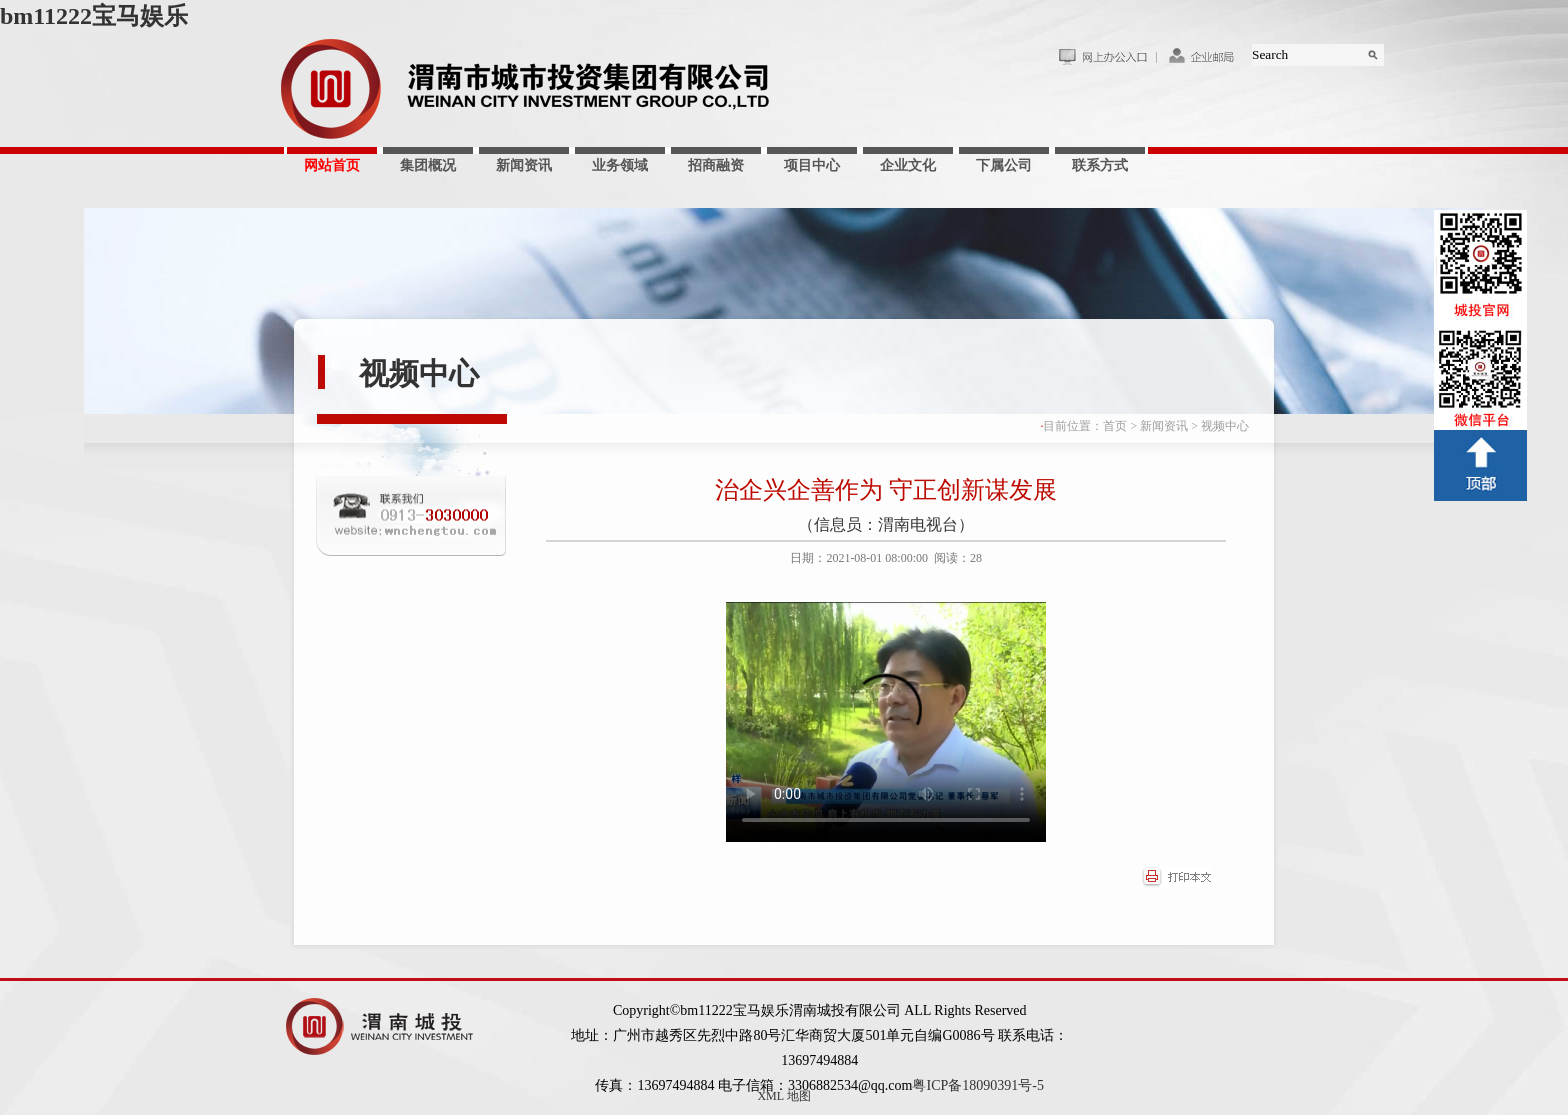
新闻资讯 (524, 165)
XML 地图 (783, 1096)
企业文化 (908, 165)
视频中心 (419, 373)
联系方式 (1100, 165)
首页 (1115, 426)
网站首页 (332, 165)
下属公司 (1004, 165)
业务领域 (620, 165)
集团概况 (428, 165)
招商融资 (716, 165)
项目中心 (812, 165)
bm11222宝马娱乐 (94, 16)
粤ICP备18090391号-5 (977, 1085)
